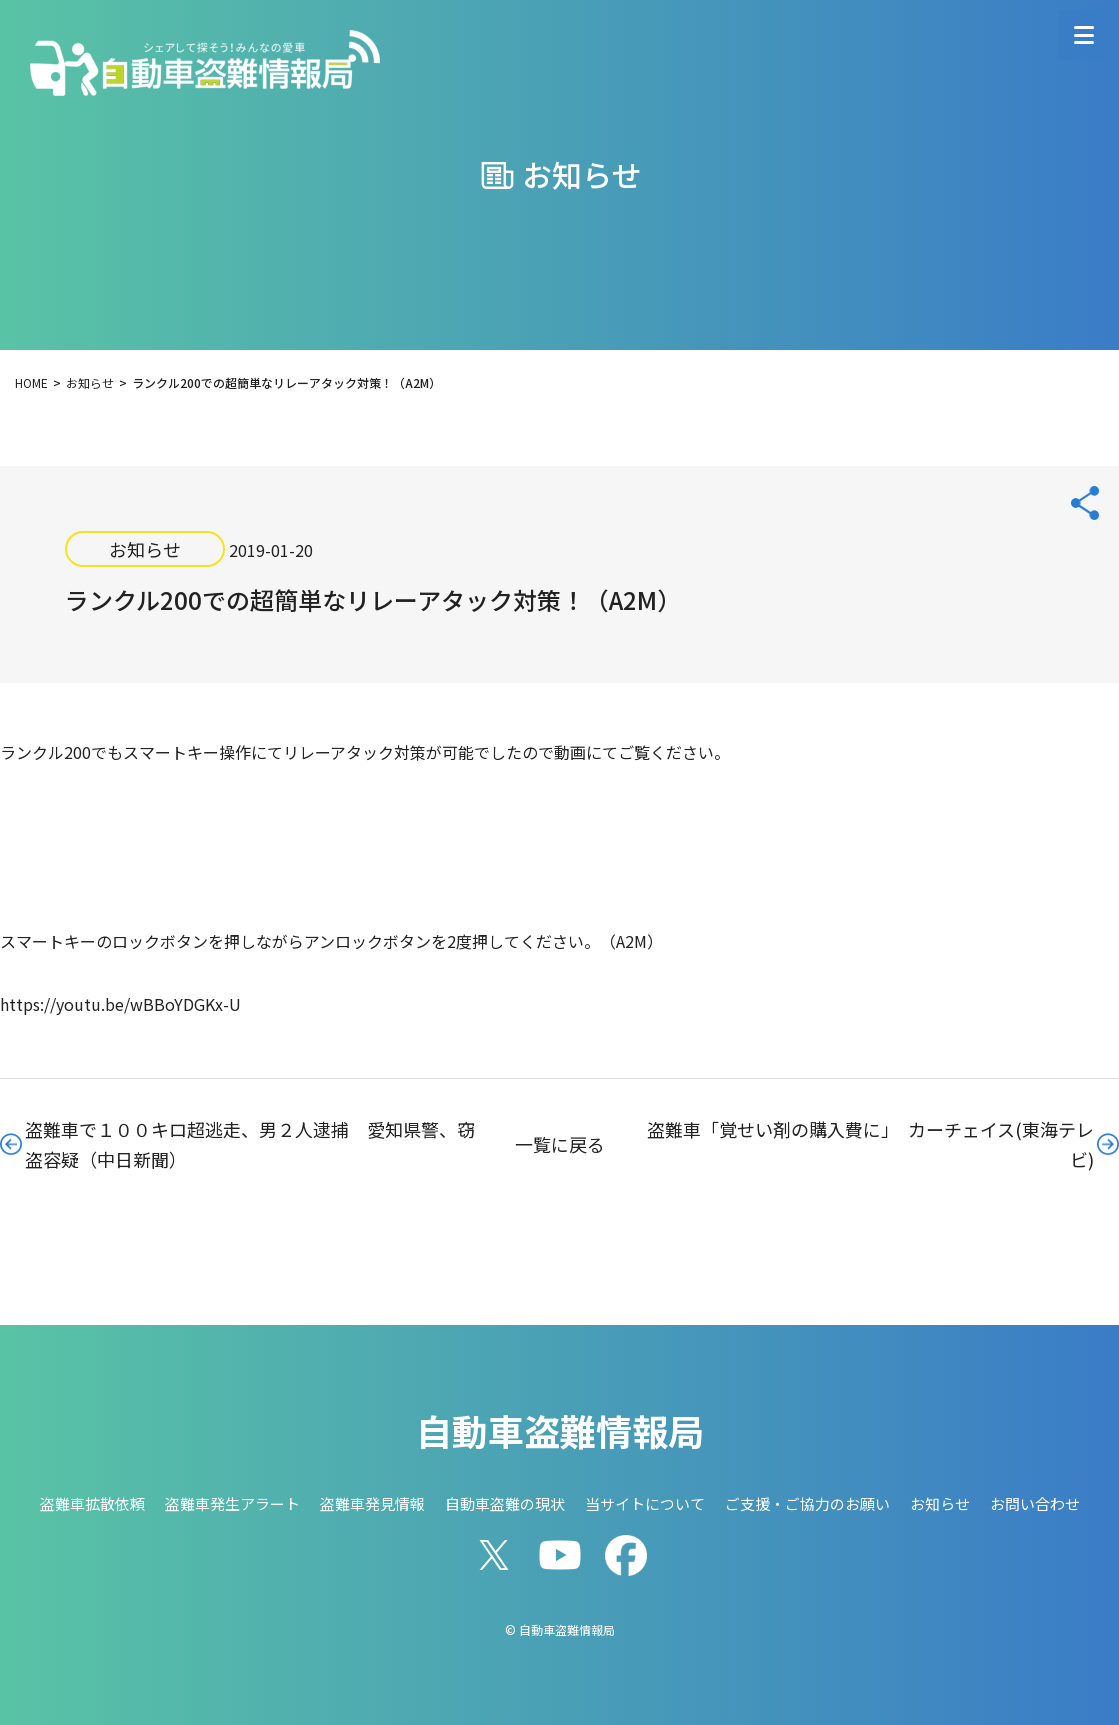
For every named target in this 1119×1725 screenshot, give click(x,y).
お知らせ (145, 549)
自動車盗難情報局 (560, 1430)
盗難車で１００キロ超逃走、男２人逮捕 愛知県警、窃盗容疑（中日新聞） (250, 1144)
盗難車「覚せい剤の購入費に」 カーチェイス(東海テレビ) (870, 1144)
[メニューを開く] (1084, 35)
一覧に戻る (560, 1144)
